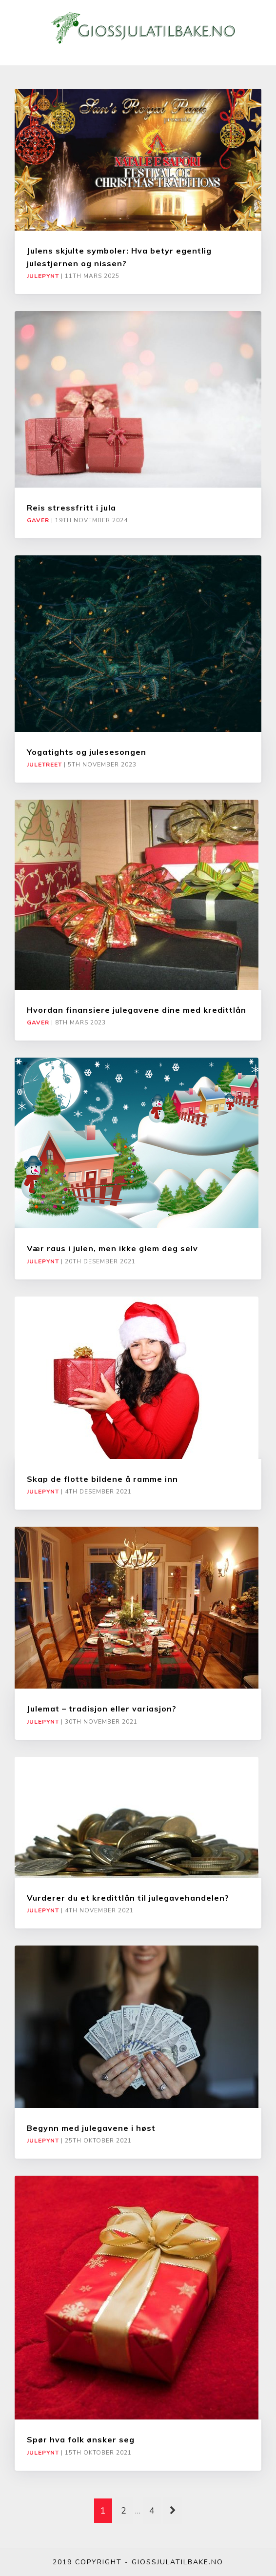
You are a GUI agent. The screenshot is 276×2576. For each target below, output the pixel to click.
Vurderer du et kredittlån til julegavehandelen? (128, 1898)
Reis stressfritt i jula (71, 507)
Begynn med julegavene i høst (91, 2128)
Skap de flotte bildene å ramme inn (102, 1479)
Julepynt (43, 276)
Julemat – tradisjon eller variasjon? (102, 1708)
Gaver (38, 520)
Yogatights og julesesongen (86, 752)
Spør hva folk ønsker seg (81, 2439)
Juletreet (44, 764)
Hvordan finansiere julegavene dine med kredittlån (136, 1010)
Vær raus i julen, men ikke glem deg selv (112, 1248)
